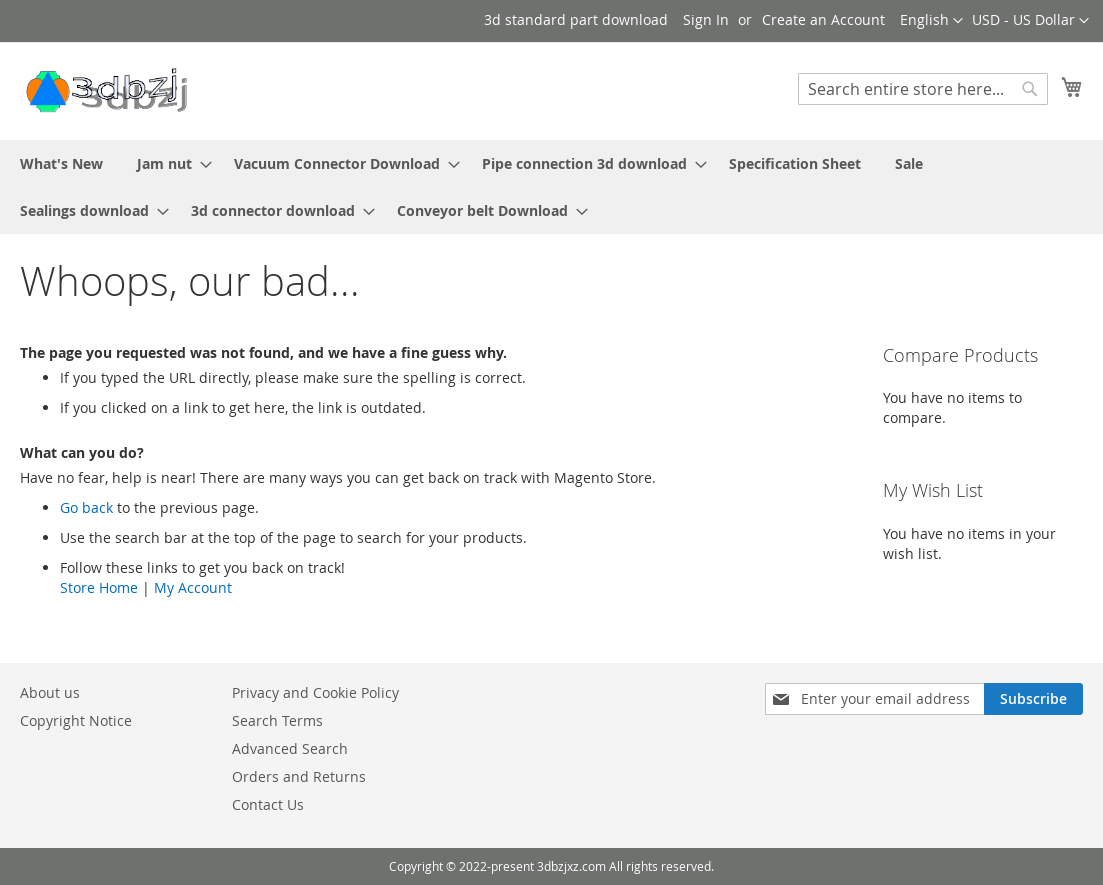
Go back (86, 507)
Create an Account (823, 19)
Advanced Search (290, 748)
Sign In (706, 19)
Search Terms (277, 720)
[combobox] (923, 89)
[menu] (551, 187)
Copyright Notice (76, 720)
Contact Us (268, 804)
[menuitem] (61, 163)
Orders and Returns (299, 776)
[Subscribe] (1033, 699)
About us (50, 692)
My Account (193, 587)
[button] (1030, 21)
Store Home (99, 587)
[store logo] (105, 90)
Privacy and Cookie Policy (315, 692)
